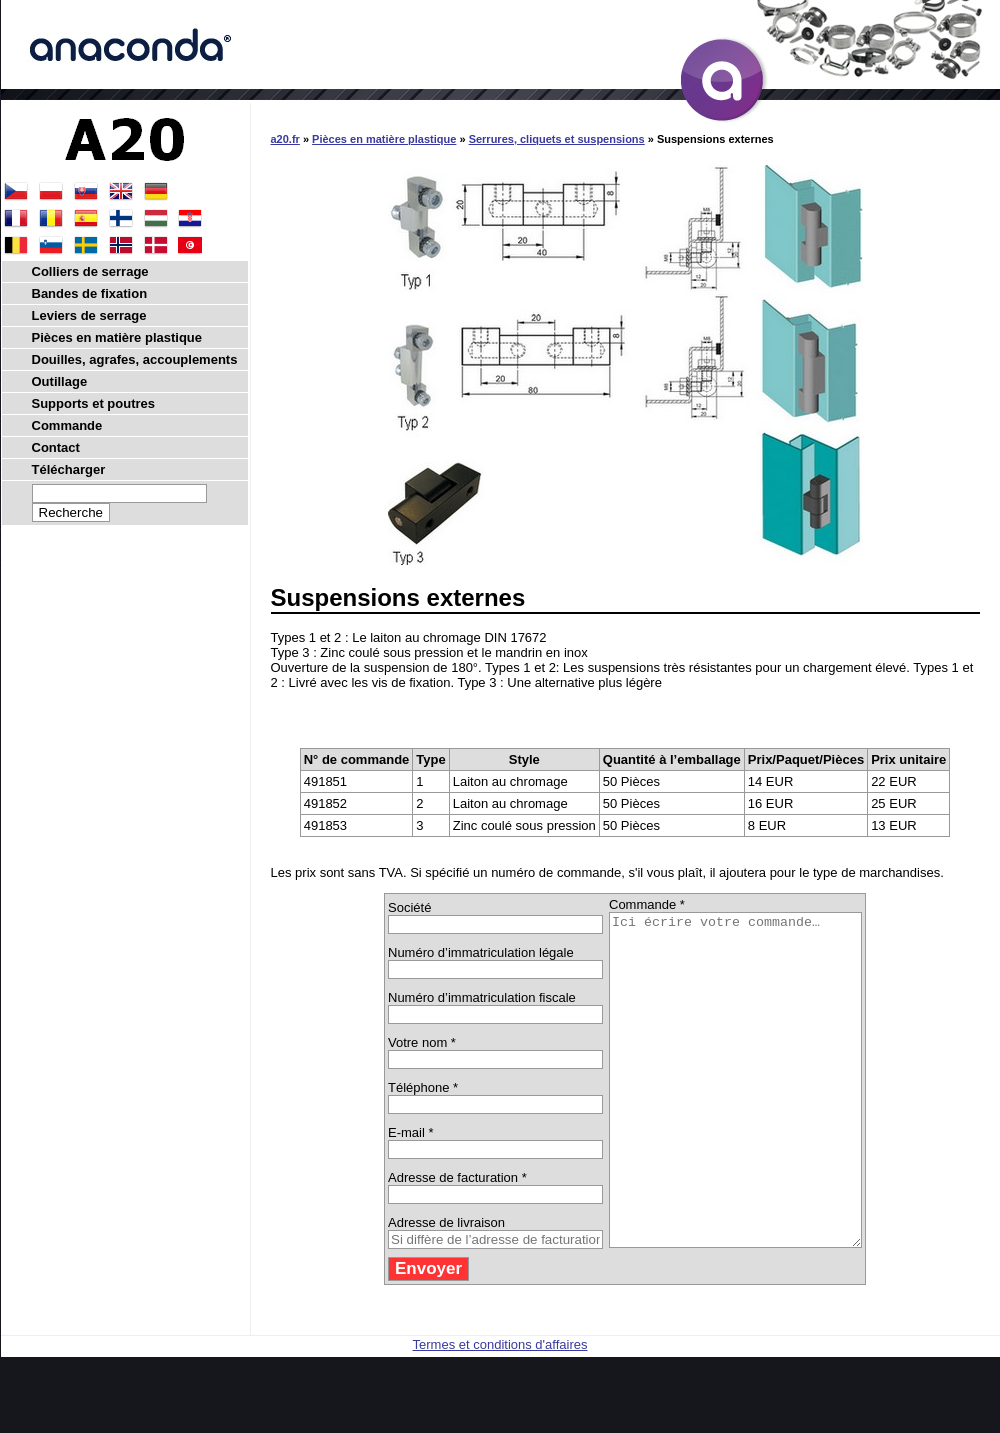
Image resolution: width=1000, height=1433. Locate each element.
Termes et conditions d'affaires (500, 1410)
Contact (56, 447)
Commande (67, 425)
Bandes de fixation (90, 293)
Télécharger (69, 469)
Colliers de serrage (90, 271)
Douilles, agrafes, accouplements (135, 359)
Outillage (60, 381)
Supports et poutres (94, 403)
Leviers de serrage (89, 315)
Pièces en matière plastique (384, 139)
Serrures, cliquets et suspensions (557, 139)
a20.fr (285, 139)
